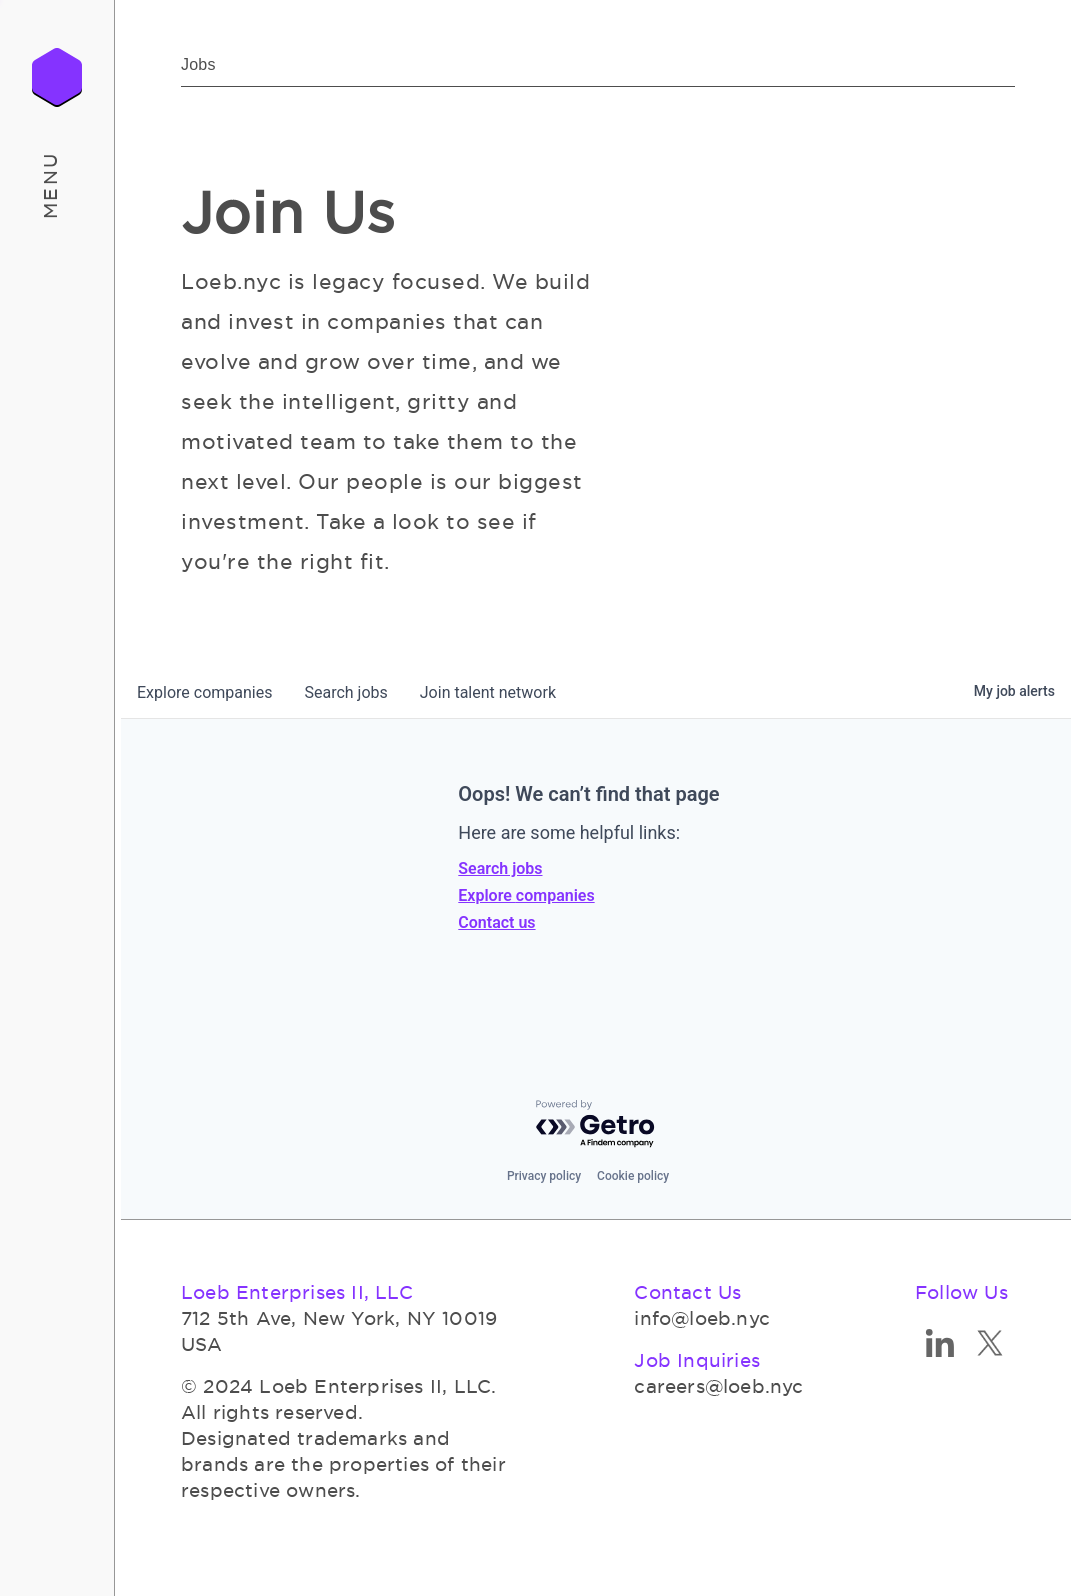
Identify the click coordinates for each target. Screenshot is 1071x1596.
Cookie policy (633, 1176)
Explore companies (526, 895)
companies (204, 692)
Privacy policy (544, 1176)
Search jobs (500, 868)
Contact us (496, 922)
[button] (57, 185)
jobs (345, 692)
